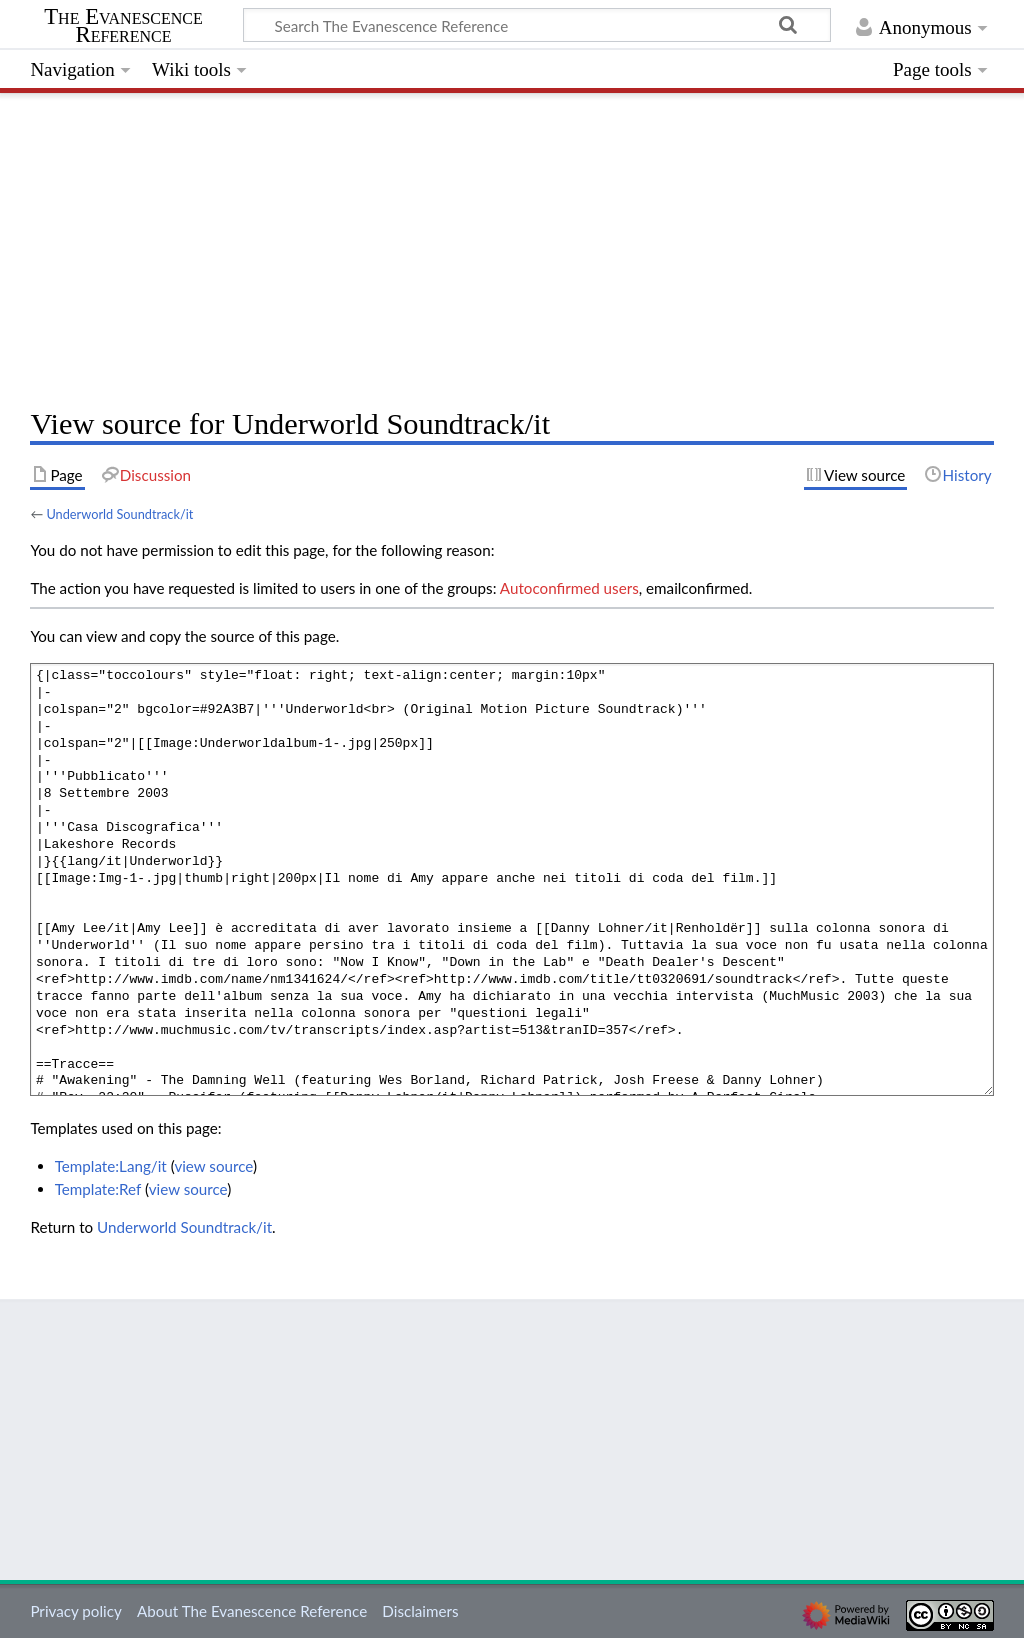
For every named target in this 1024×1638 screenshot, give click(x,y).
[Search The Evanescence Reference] (537, 25)
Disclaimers (420, 1611)
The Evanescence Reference (123, 26)
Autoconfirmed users (569, 588)
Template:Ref (98, 1189)
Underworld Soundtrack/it (119, 514)
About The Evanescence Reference (252, 1611)
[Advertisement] (511, 245)
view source (213, 1166)
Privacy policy (75, 1611)
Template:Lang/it (111, 1166)
